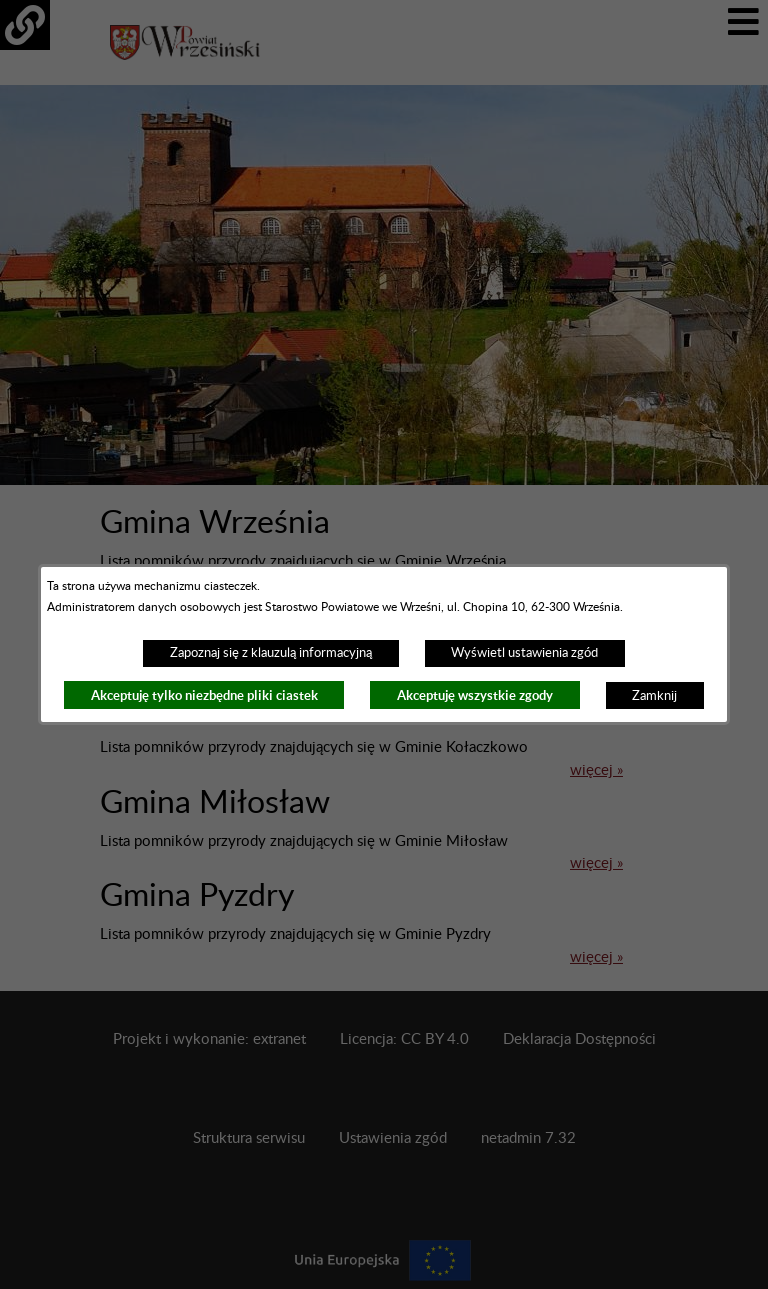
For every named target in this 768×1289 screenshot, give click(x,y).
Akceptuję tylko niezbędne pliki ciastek (204, 695)
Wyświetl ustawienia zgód (524, 653)
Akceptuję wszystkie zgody (475, 695)
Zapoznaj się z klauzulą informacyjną (271, 653)
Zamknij (654, 696)
